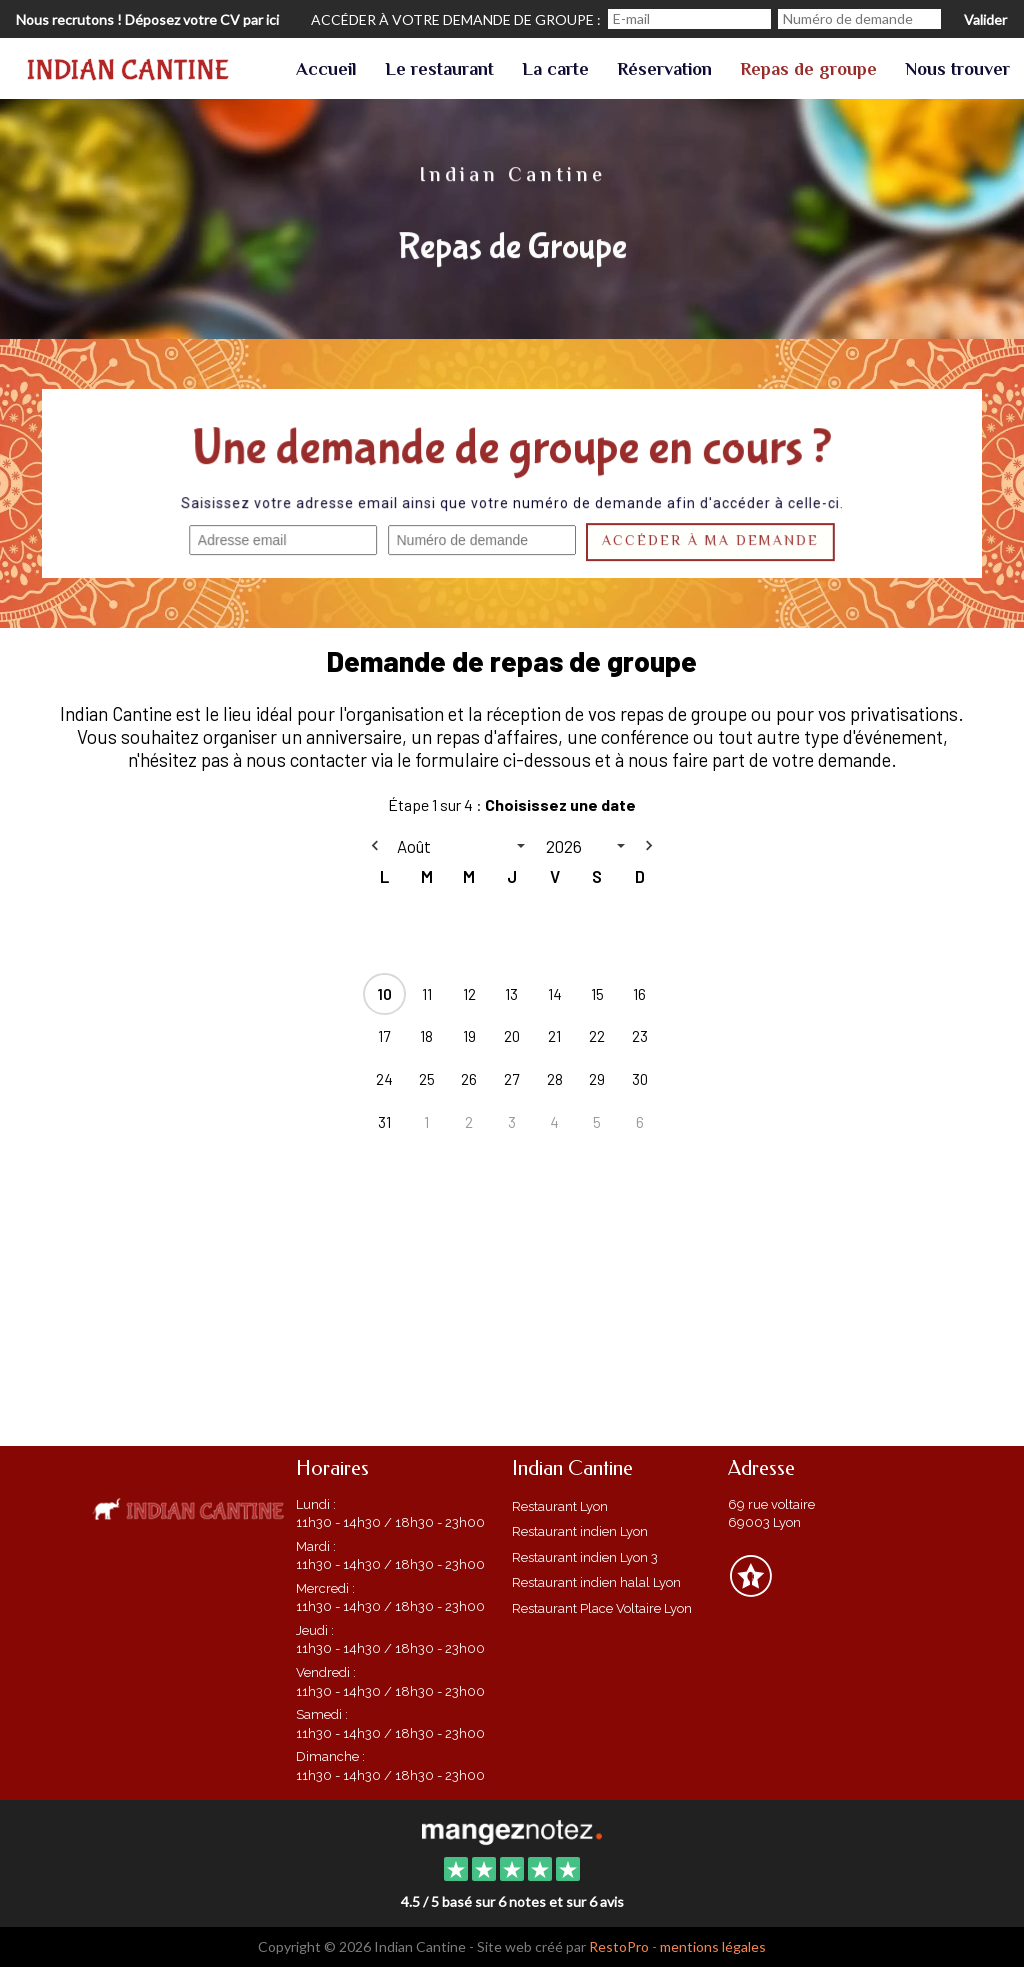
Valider (985, 19)
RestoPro (619, 1946)
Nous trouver (957, 71)
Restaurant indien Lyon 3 (585, 1557)
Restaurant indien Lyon (580, 1531)
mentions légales (713, 1946)
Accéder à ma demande (710, 542)
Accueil (326, 71)
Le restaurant (439, 71)
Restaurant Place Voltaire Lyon (602, 1608)
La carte (555, 71)
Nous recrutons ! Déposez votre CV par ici (147, 19)
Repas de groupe (808, 71)
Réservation (664, 71)
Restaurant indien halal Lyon (596, 1582)
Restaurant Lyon (560, 1506)
